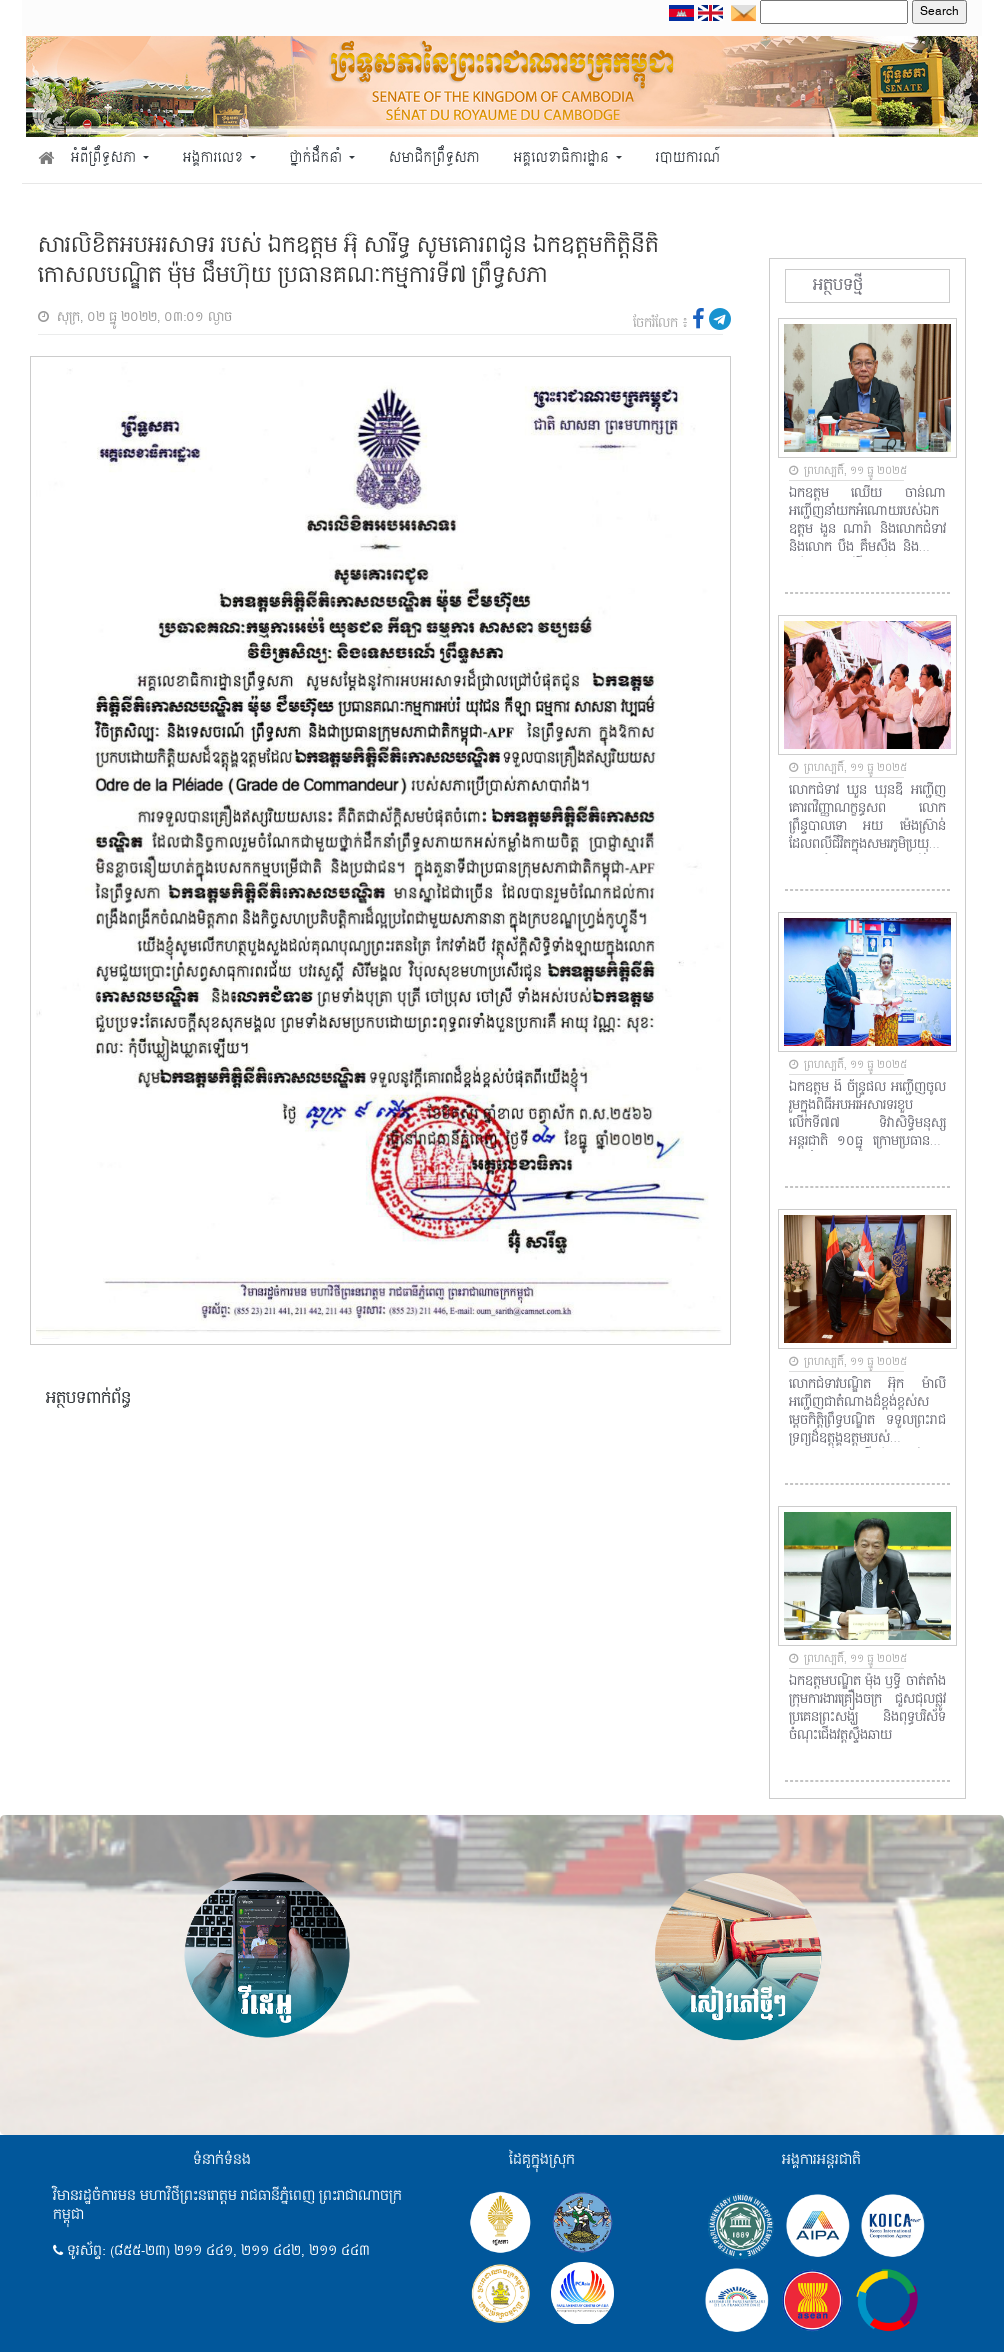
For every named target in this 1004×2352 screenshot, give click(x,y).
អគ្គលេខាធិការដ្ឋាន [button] (562, 158)
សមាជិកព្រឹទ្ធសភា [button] (434, 158)
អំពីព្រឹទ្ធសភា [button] (105, 158)
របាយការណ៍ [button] (688, 158)
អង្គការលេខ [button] (215, 158)
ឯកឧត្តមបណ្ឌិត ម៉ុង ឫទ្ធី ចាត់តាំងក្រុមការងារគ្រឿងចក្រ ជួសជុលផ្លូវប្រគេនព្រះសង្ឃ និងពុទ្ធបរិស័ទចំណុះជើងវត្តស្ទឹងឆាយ (867, 1709)
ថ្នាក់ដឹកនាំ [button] (318, 158)
